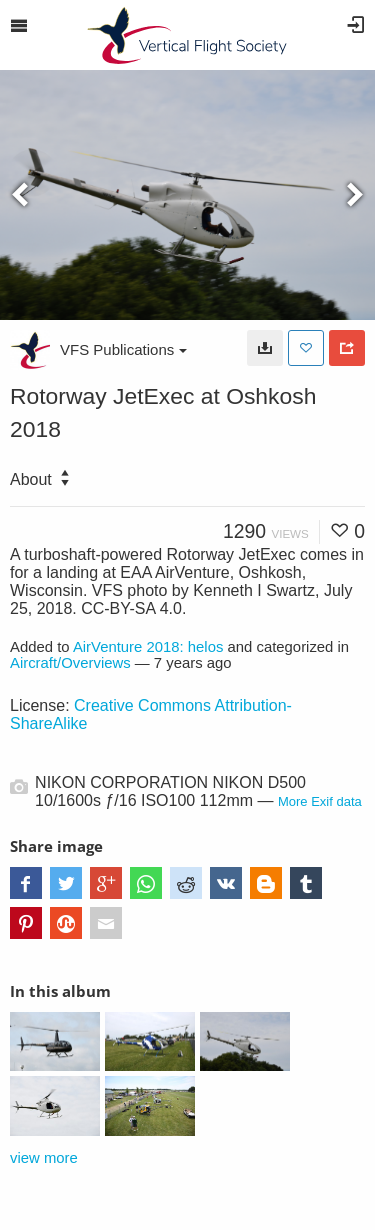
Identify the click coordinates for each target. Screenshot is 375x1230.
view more (44, 1158)
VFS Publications (123, 349)
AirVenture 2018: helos (148, 647)
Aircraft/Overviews (70, 663)
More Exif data (320, 801)
